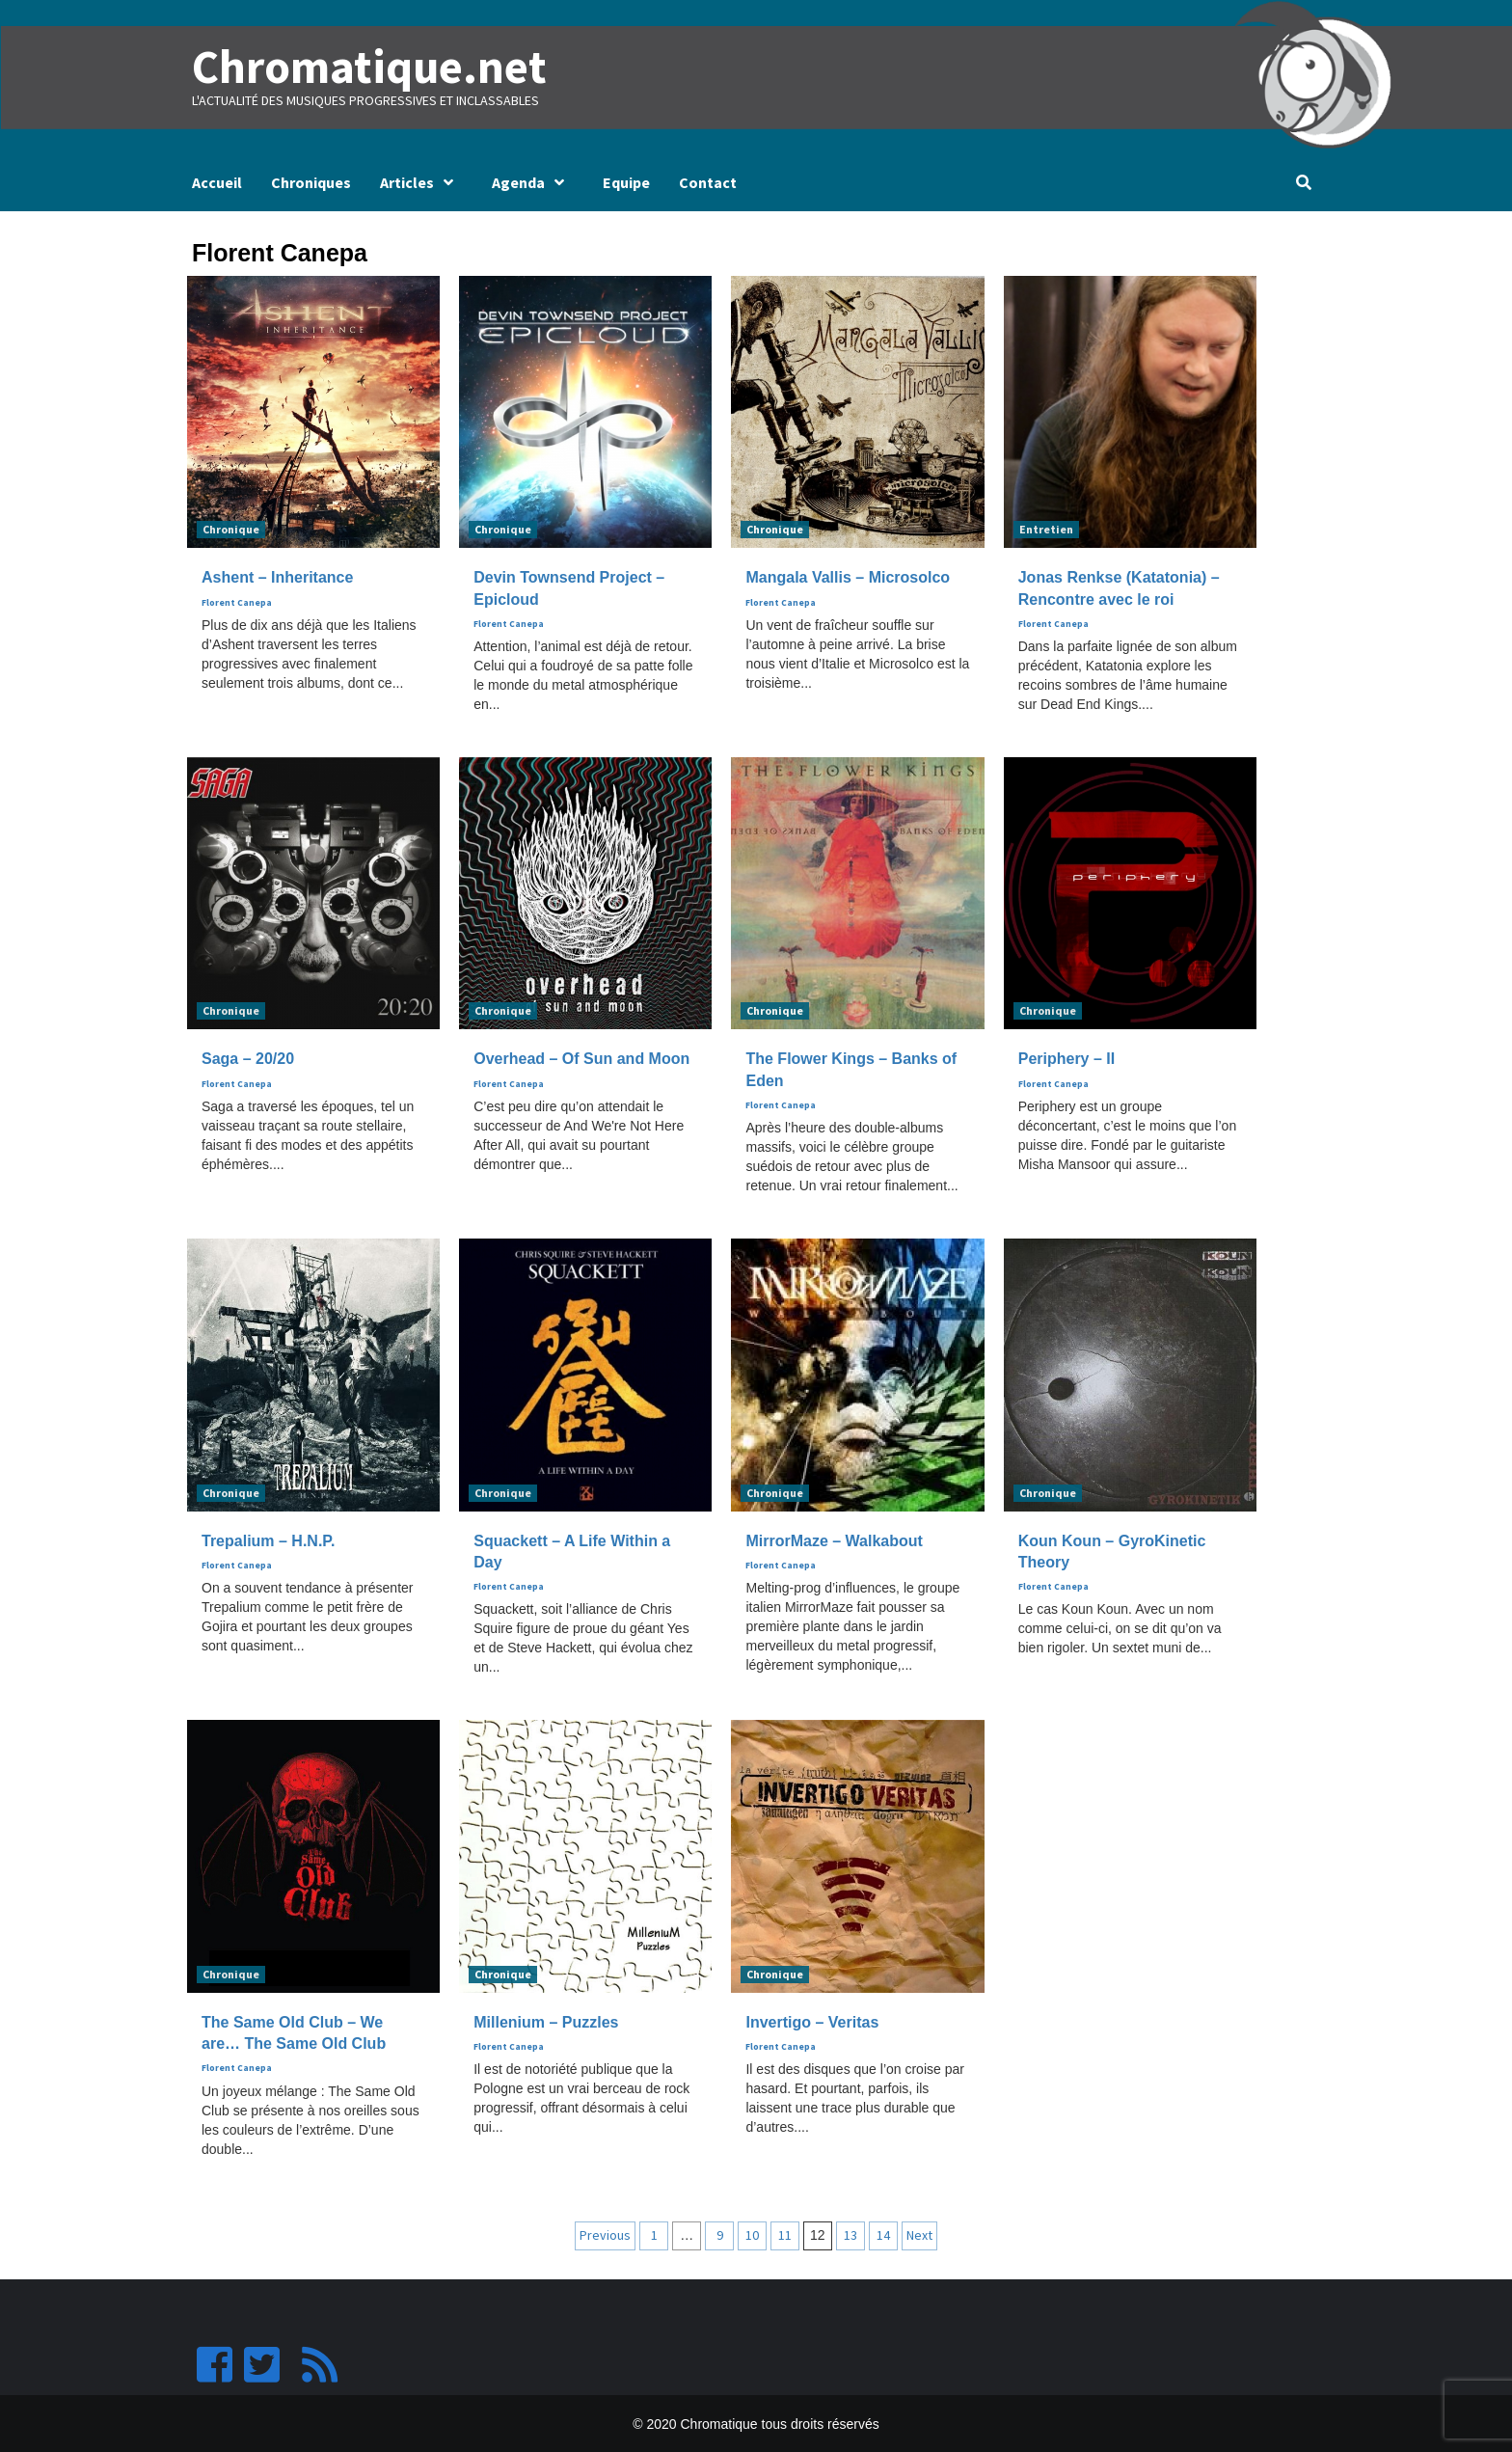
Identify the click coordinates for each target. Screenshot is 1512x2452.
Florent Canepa (237, 602)
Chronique (230, 529)
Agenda (533, 181)
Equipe (626, 181)
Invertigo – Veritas (811, 2021)
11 (785, 2234)
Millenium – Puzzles (545, 2021)
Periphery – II (1067, 1058)
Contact (708, 181)
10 (752, 2234)
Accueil (217, 181)
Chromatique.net (367, 66)
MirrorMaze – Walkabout (833, 1540)
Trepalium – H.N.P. (268, 1540)
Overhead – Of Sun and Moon (581, 1058)
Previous (605, 2234)
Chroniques (311, 181)
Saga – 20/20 (248, 1058)
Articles (421, 181)
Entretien (1046, 529)
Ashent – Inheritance (277, 577)
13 (850, 2234)
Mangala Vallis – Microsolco (847, 577)
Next (919, 2234)
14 (883, 2234)
